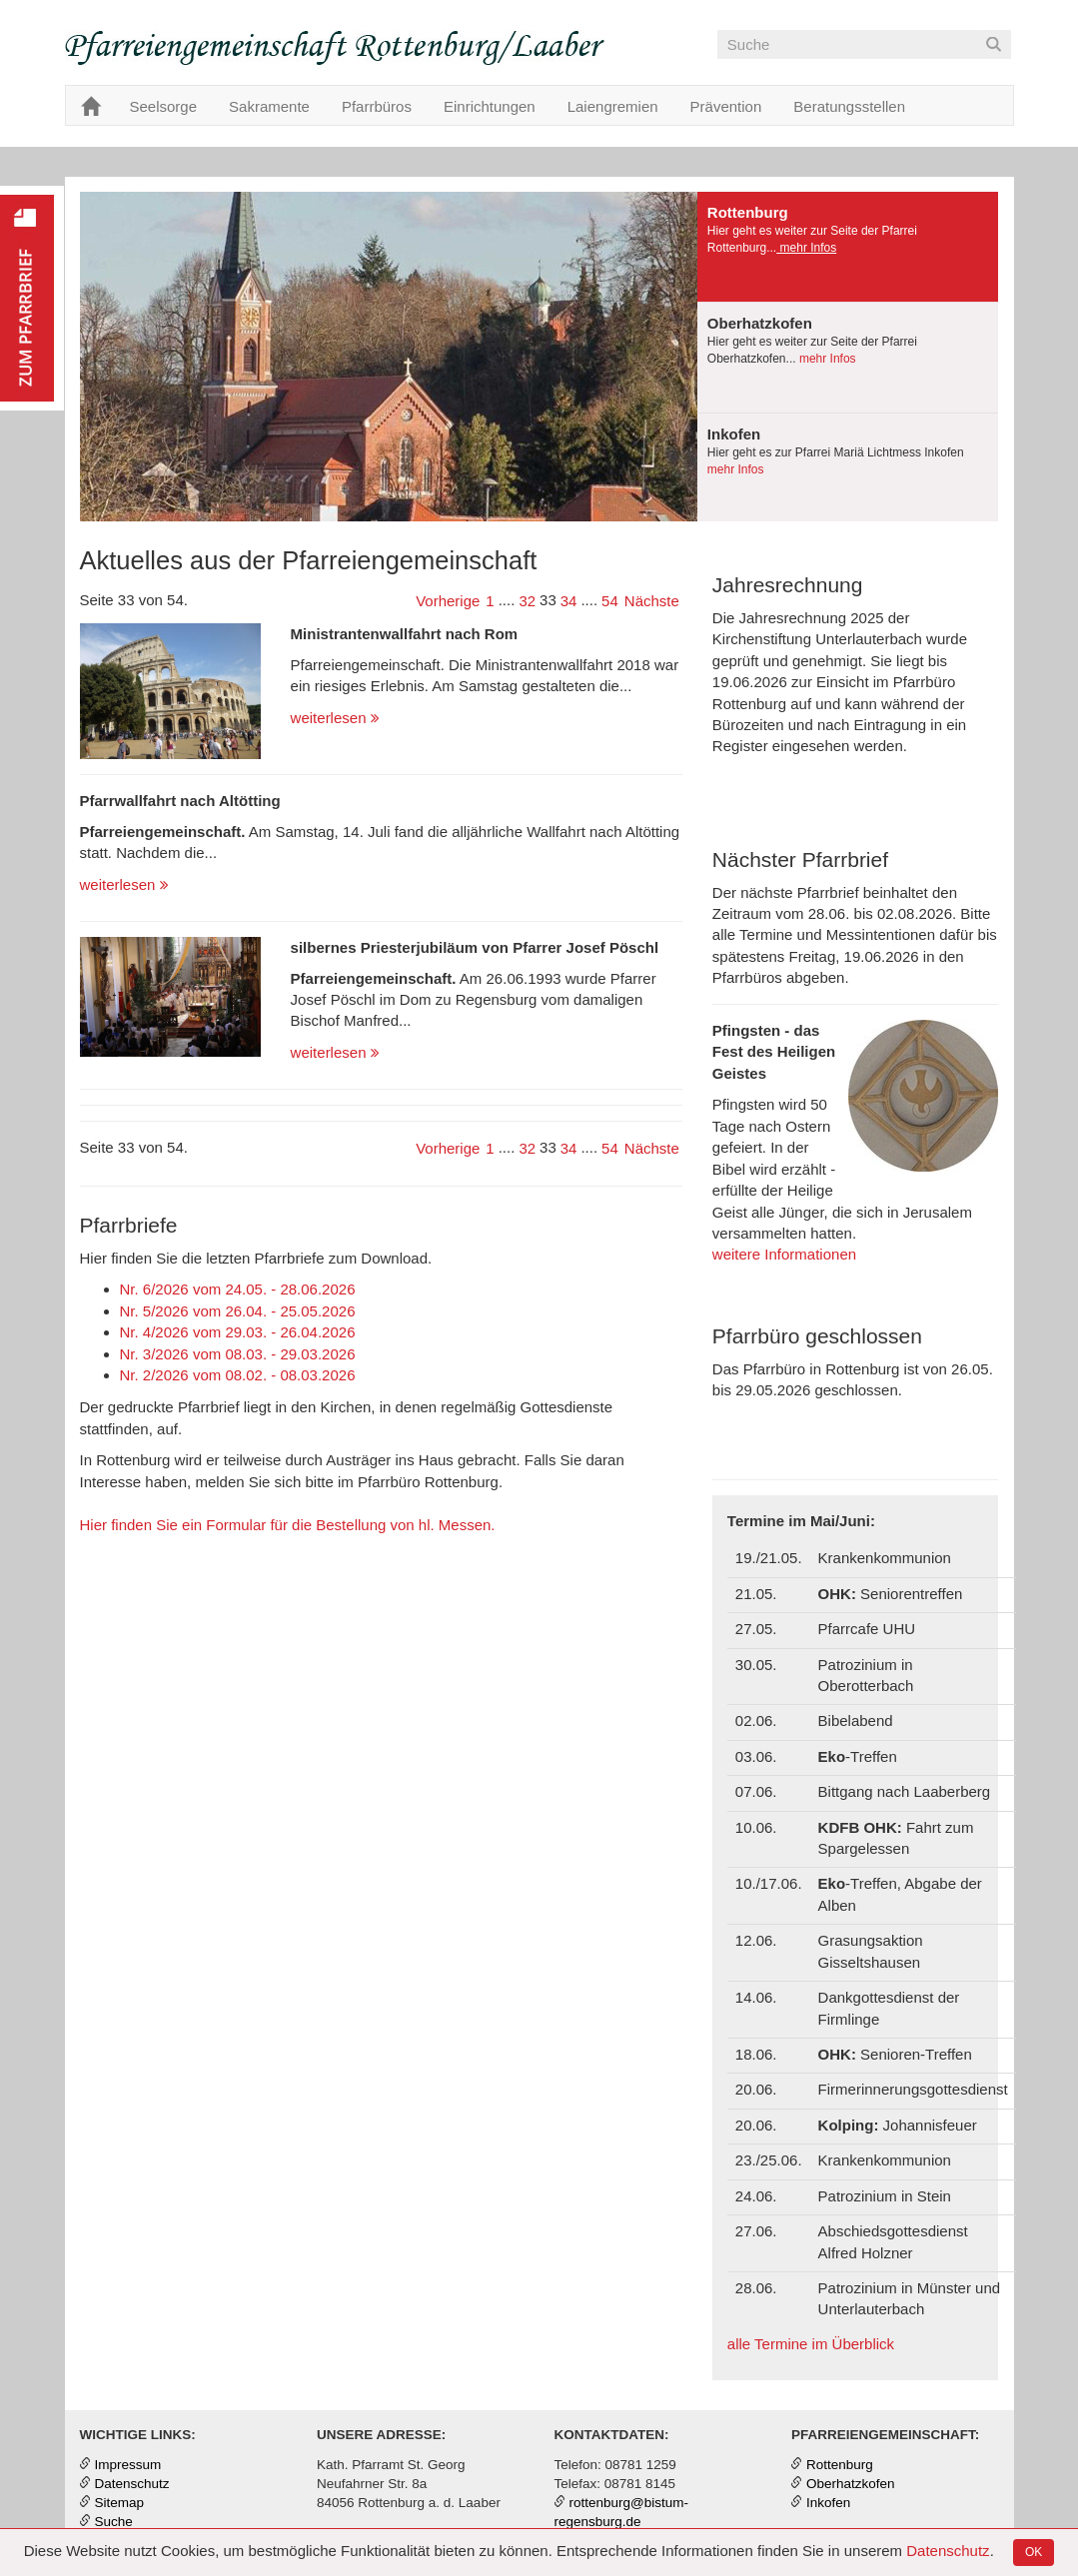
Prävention (726, 106)
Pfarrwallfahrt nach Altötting (180, 800)
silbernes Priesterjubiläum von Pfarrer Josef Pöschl (474, 947)
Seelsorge (164, 106)
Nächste (651, 600)
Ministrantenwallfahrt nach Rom (405, 633)
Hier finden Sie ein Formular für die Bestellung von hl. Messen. (288, 1524)
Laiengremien (612, 106)
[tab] (848, 247)
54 (609, 600)
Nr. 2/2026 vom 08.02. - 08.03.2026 (238, 1374)
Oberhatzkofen (850, 2483)
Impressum (128, 2464)
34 (568, 600)
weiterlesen (335, 717)
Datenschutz (947, 2550)
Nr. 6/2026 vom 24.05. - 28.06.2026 (238, 1289)
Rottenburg (839, 2464)
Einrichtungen (490, 106)
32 (527, 600)
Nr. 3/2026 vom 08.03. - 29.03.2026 (238, 1353)
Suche (114, 2521)
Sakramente (269, 106)
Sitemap (120, 2502)
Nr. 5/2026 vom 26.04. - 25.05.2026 (238, 1310)
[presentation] (848, 247)
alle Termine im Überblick (810, 2343)
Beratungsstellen (849, 106)
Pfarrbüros (377, 106)
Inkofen (828, 2502)
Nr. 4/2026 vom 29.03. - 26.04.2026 (238, 1331)
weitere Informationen (784, 1254)
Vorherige (448, 600)
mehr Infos (806, 248)
